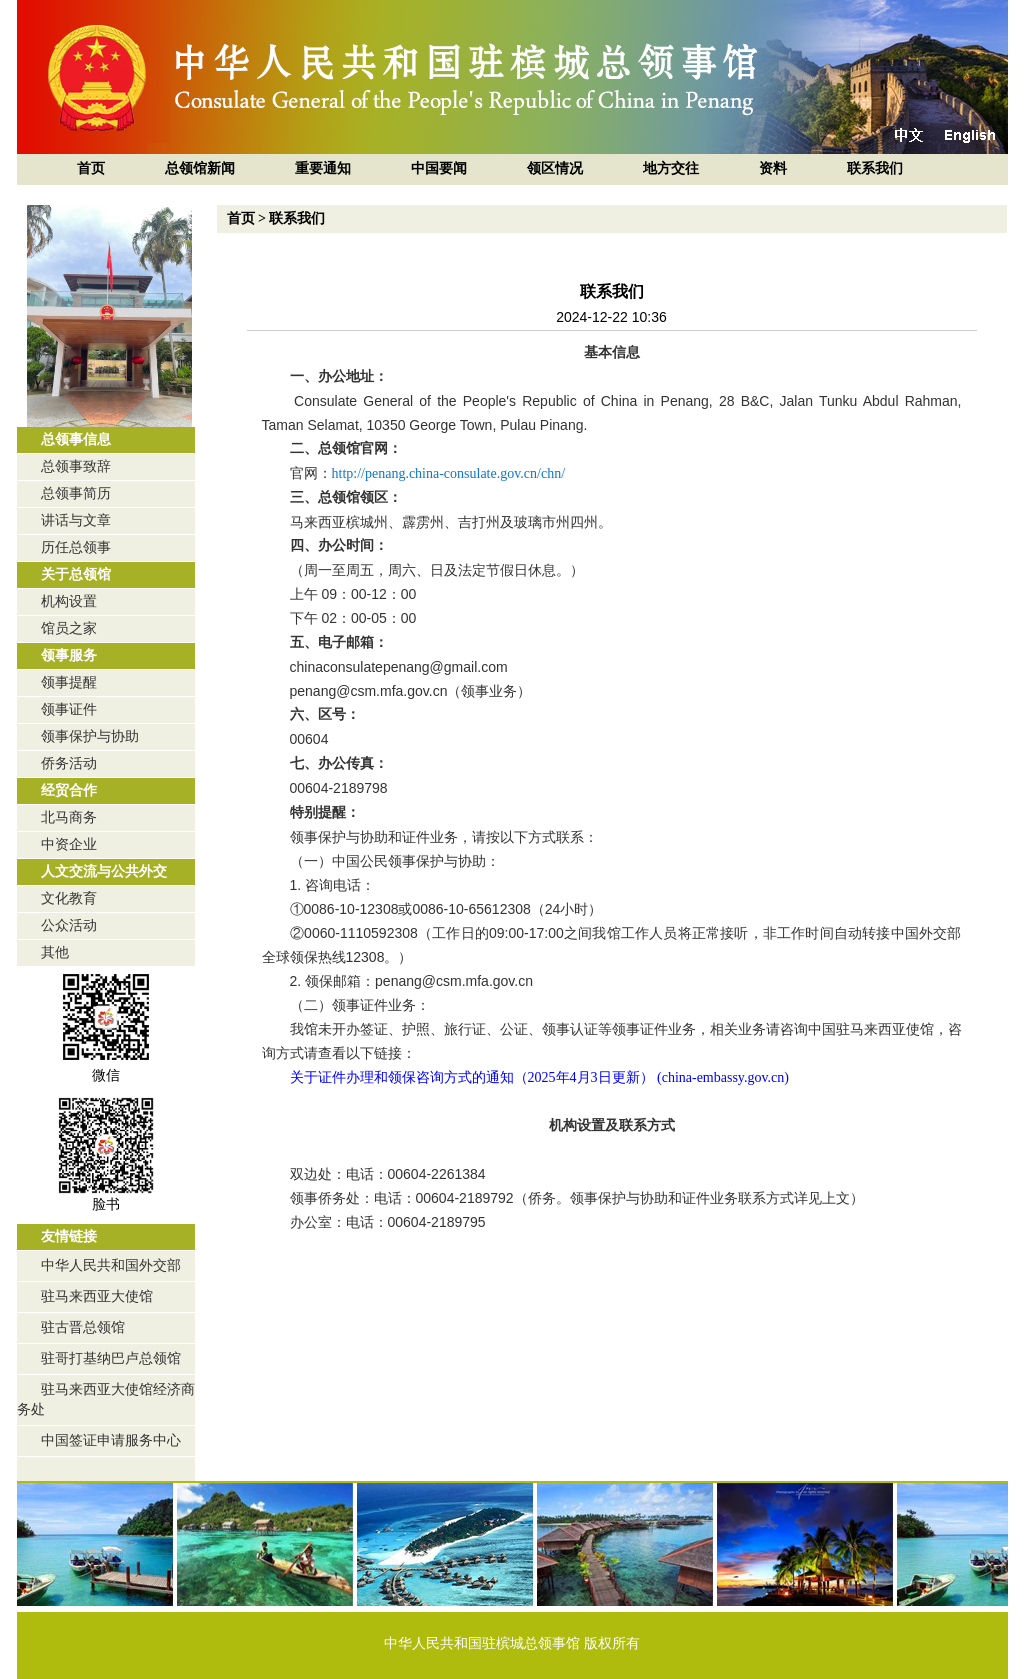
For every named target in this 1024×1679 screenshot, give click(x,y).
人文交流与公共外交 (104, 871)
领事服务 (69, 655)
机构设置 (69, 601)
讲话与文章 (76, 520)
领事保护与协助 (90, 736)
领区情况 (555, 168)
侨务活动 (69, 763)
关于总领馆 (76, 574)
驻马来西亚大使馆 (97, 1296)
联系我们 (875, 168)
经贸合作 (69, 790)
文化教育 (69, 898)
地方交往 (671, 168)
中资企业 (69, 844)
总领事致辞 (76, 466)
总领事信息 (76, 439)
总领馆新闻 (200, 168)
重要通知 (323, 168)
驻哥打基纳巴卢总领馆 (111, 1358)
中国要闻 (439, 168)
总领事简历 (76, 493)
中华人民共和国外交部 (111, 1265)
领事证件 (69, 709)
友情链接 (69, 1236)
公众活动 (69, 925)
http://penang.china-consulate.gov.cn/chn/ (449, 473)
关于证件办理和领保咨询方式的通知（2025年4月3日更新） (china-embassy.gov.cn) (539, 1077)
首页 (91, 168)
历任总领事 (76, 547)
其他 (55, 952)
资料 (773, 168)
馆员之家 (69, 628)
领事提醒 (69, 682)
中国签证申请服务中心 (111, 1440)
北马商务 (69, 817)
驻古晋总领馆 (83, 1327)
